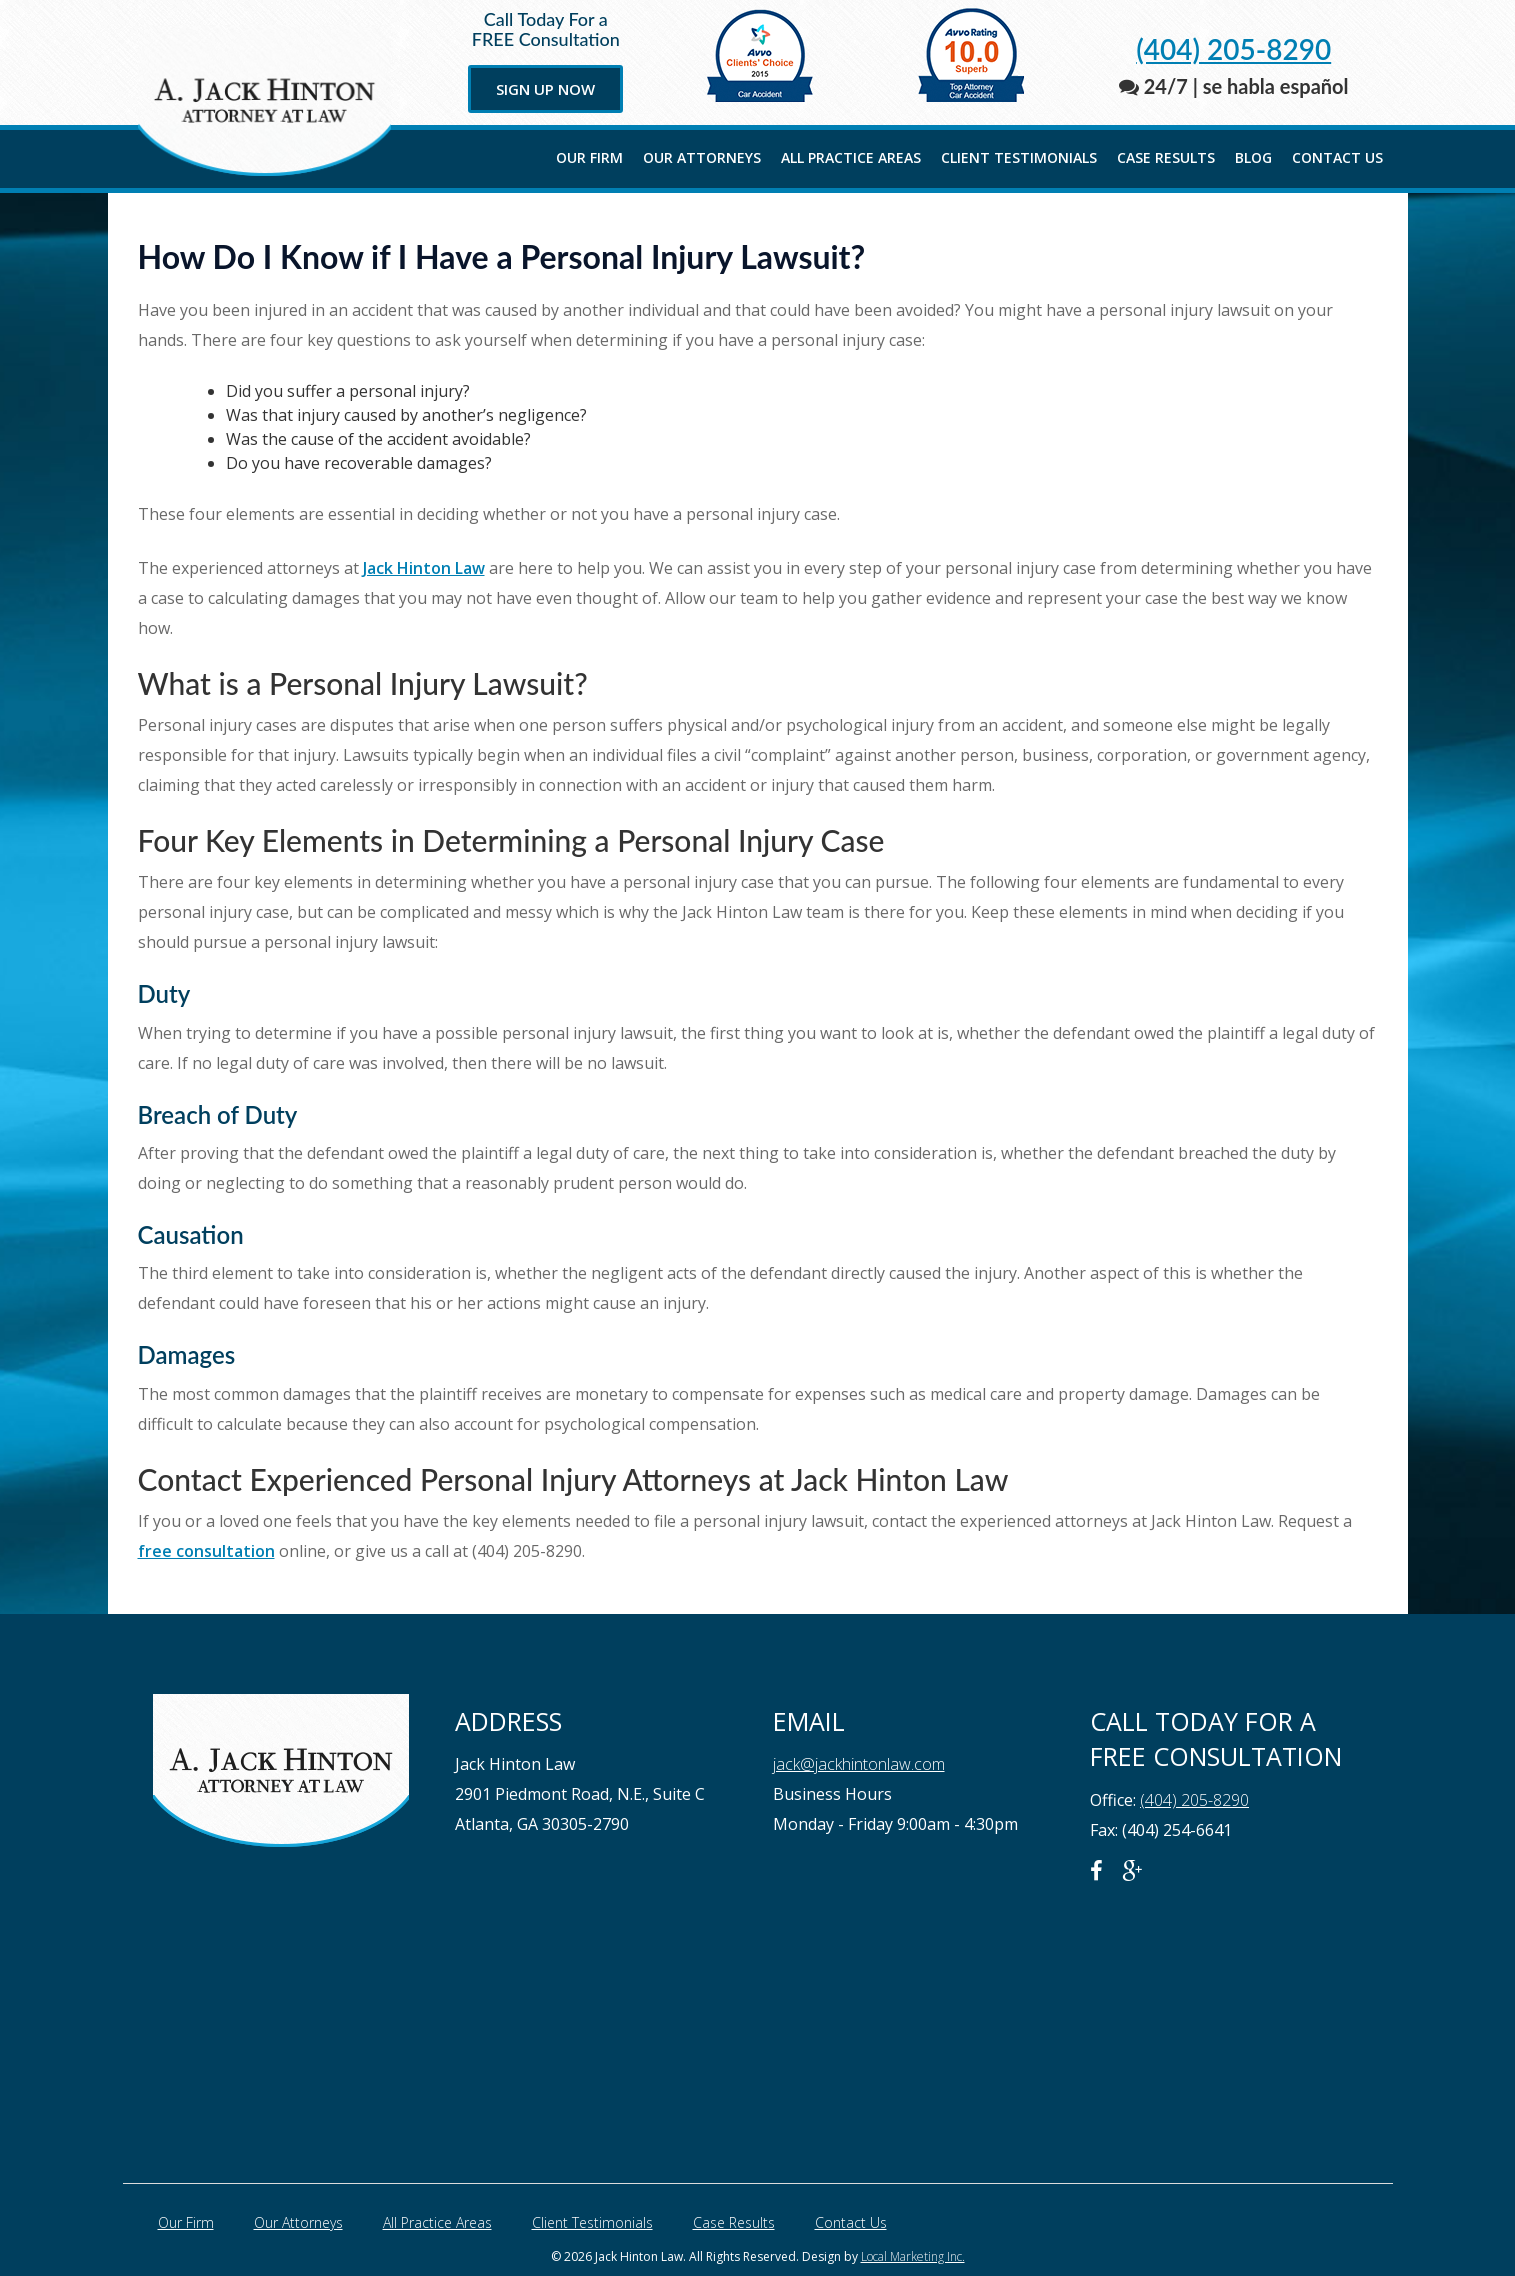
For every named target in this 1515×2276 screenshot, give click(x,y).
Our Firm (589, 157)
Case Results (1166, 157)
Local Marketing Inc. (913, 2256)
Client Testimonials (1019, 157)
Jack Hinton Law (424, 568)
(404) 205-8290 (1233, 49)
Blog (1253, 157)
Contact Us (1337, 157)
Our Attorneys (702, 157)
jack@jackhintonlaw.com (859, 1764)
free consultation (206, 1551)
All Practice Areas (851, 157)
